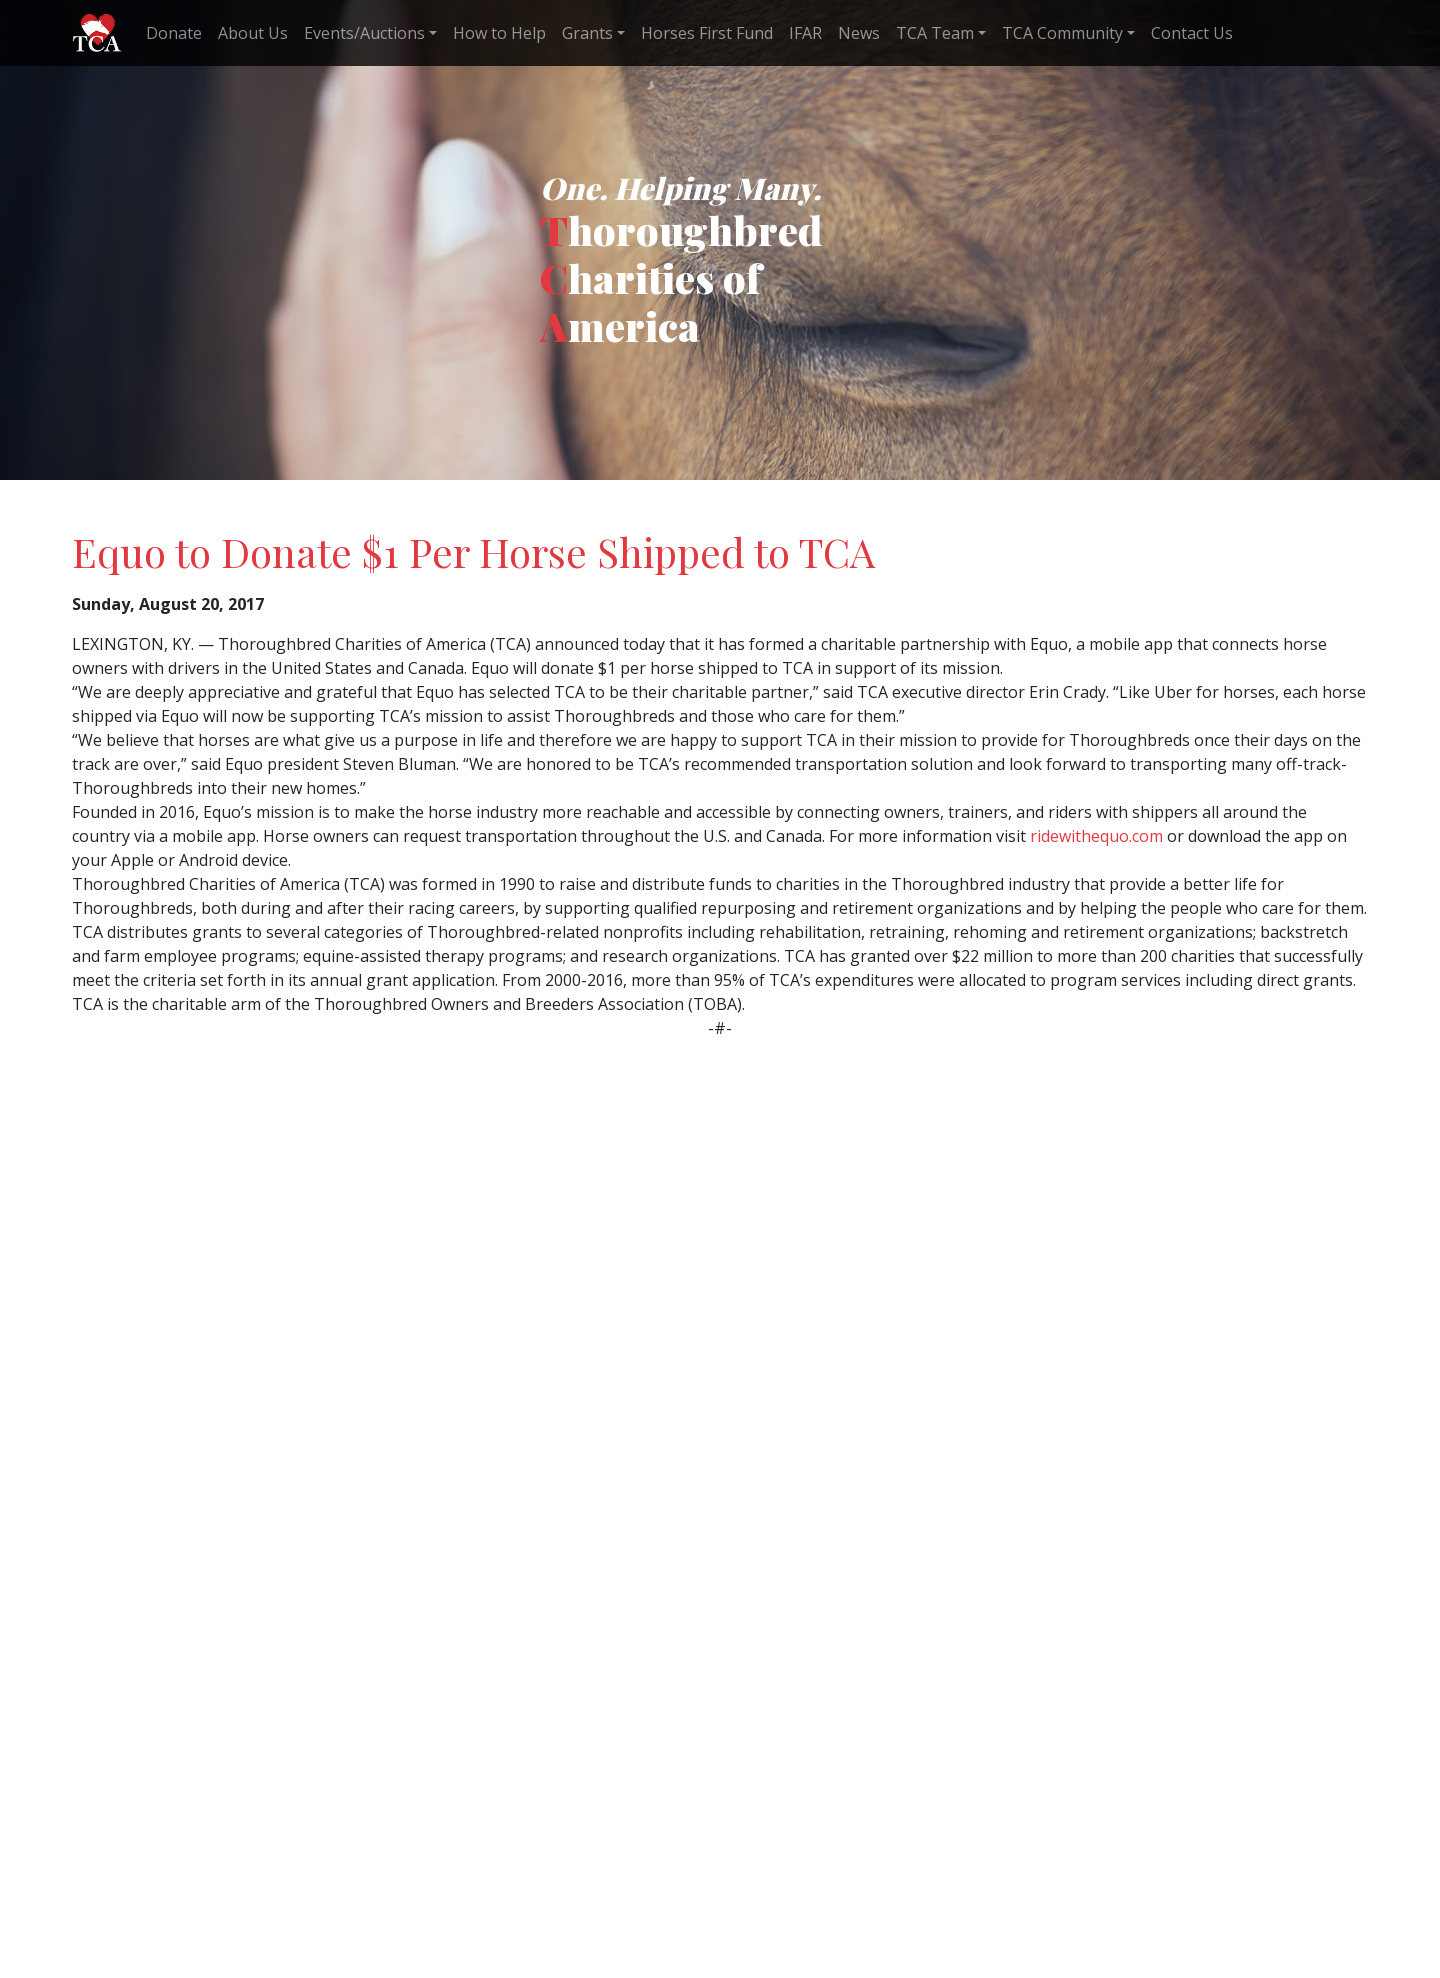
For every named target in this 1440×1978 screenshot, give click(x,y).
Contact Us (1192, 33)
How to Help (499, 33)
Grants (587, 33)
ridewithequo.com (1096, 836)
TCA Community (1062, 33)
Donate (174, 33)
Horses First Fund (707, 33)
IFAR (805, 33)
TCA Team (935, 33)
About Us (253, 33)
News (859, 33)
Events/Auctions (364, 33)
